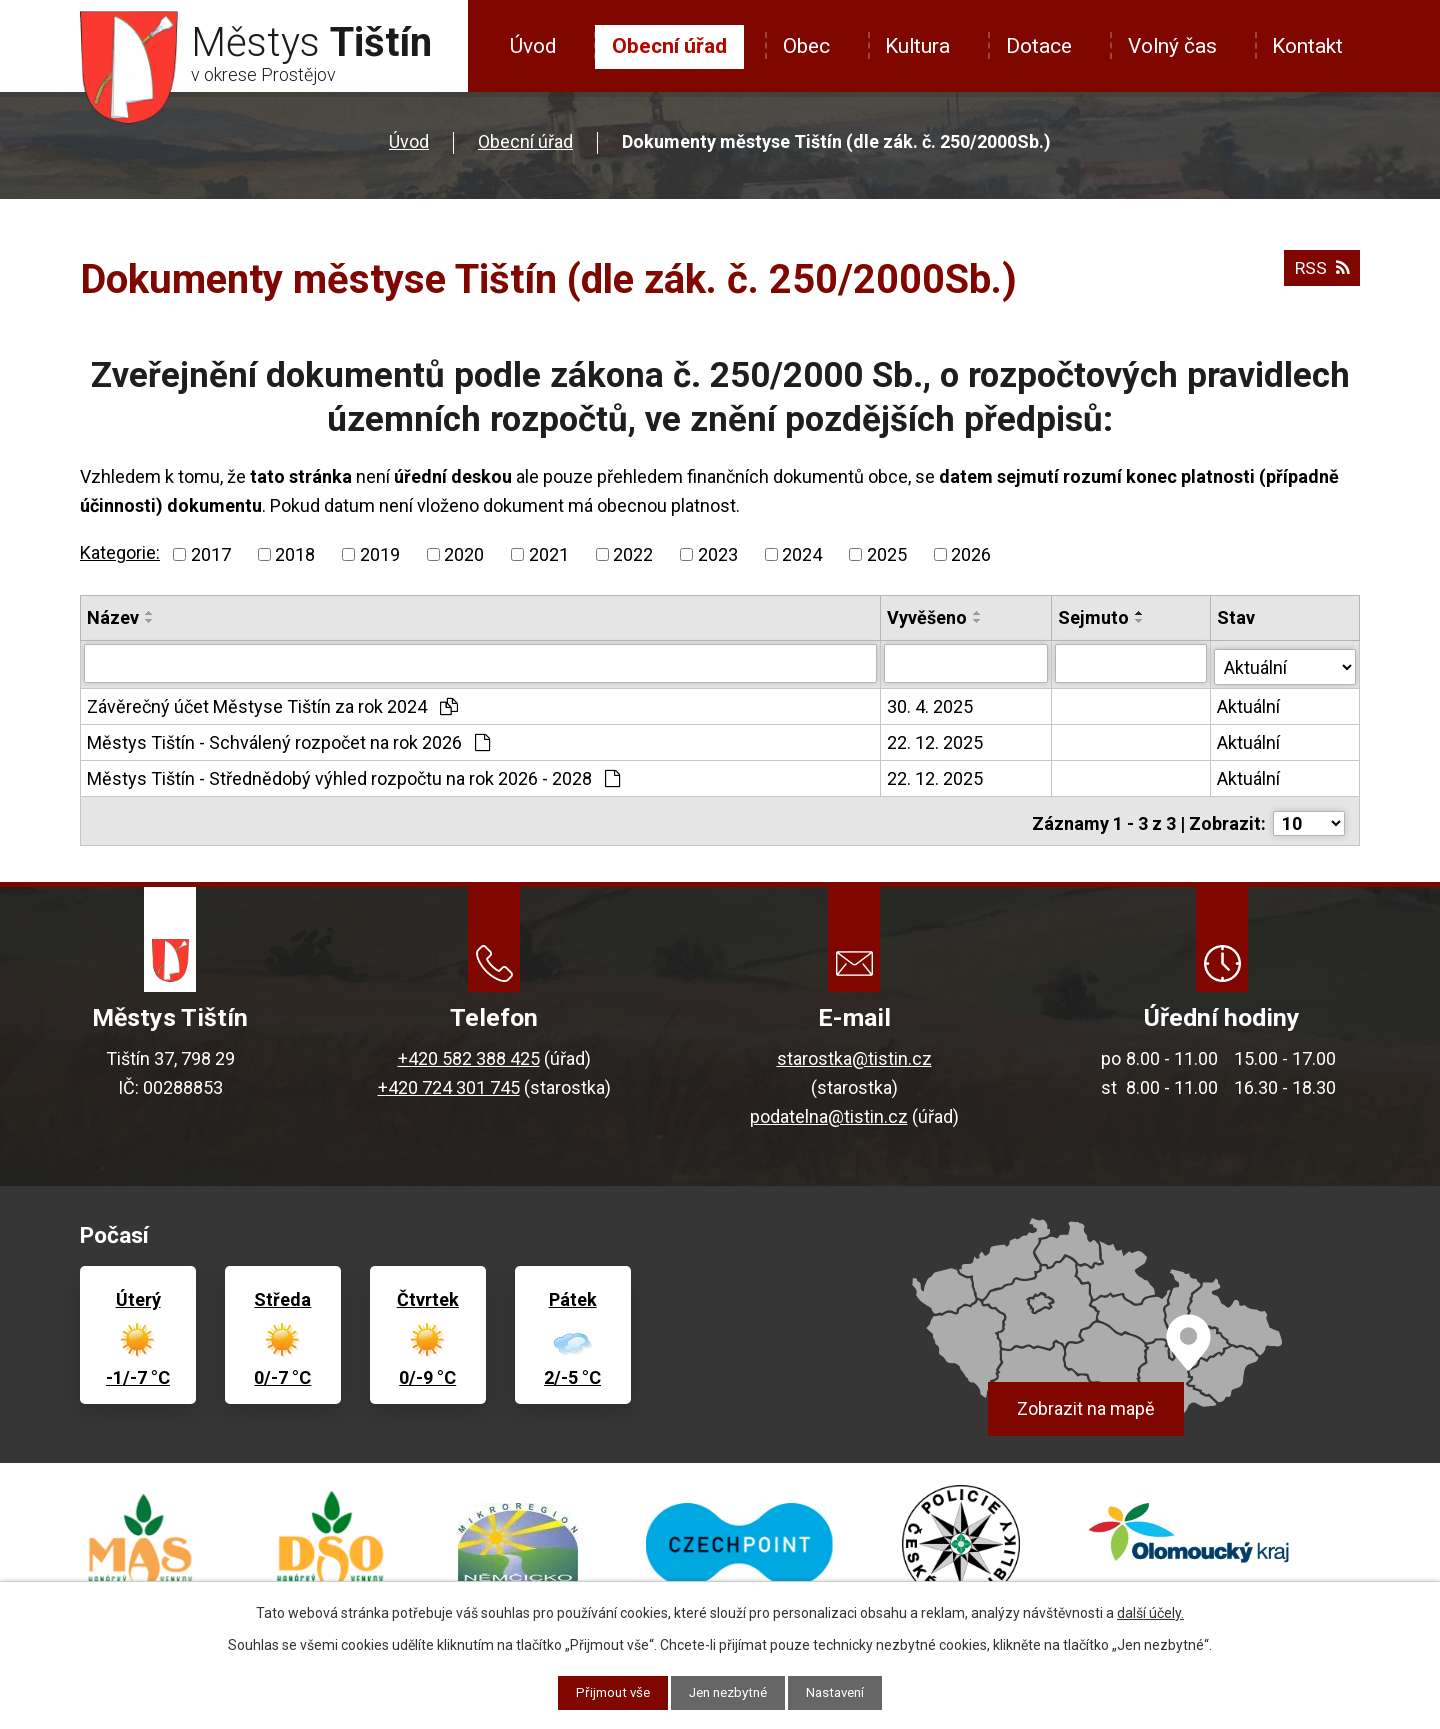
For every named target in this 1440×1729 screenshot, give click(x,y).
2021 (549, 554)
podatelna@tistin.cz (829, 1109)
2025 (887, 554)
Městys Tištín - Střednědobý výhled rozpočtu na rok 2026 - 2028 (353, 775)
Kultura (917, 46)
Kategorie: (120, 552)
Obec (806, 46)
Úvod (533, 46)
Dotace (1039, 46)
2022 (633, 554)
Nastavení (842, 1692)
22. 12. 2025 (936, 739)
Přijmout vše (606, 1692)
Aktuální (1249, 703)
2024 (802, 554)
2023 (718, 554)
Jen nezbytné (728, 1692)
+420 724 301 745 (449, 1080)
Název (113, 617)
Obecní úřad (669, 46)
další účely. (1150, 1612)
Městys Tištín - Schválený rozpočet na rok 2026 (288, 739)
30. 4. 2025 (931, 703)
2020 (464, 554)
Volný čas (1172, 46)
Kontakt (1307, 46)
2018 (295, 554)
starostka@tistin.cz (854, 1051)
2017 (211, 554)
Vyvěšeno (928, 617)
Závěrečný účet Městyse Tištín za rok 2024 (272, 703)
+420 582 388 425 (469, 1051)
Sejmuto (1094, 617)
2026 (971, 554)
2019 (380, 554)
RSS (1321, 271)
